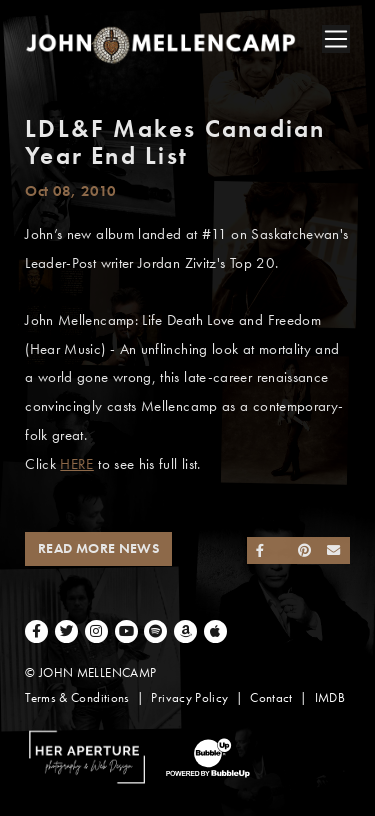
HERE (76, 464)
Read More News (98, 548)
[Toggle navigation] (336, 39)
